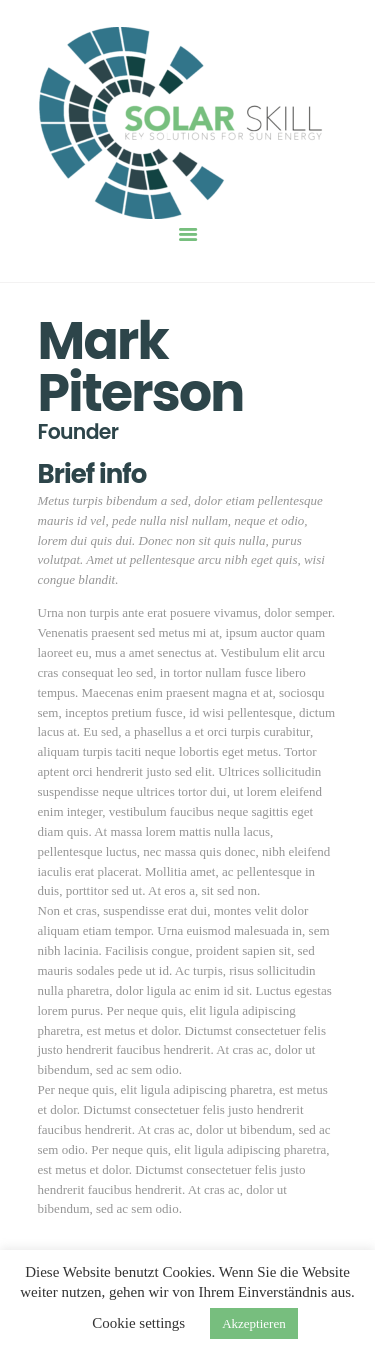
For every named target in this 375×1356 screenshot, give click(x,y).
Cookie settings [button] (138, 1323)
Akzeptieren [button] (254, 1323)
